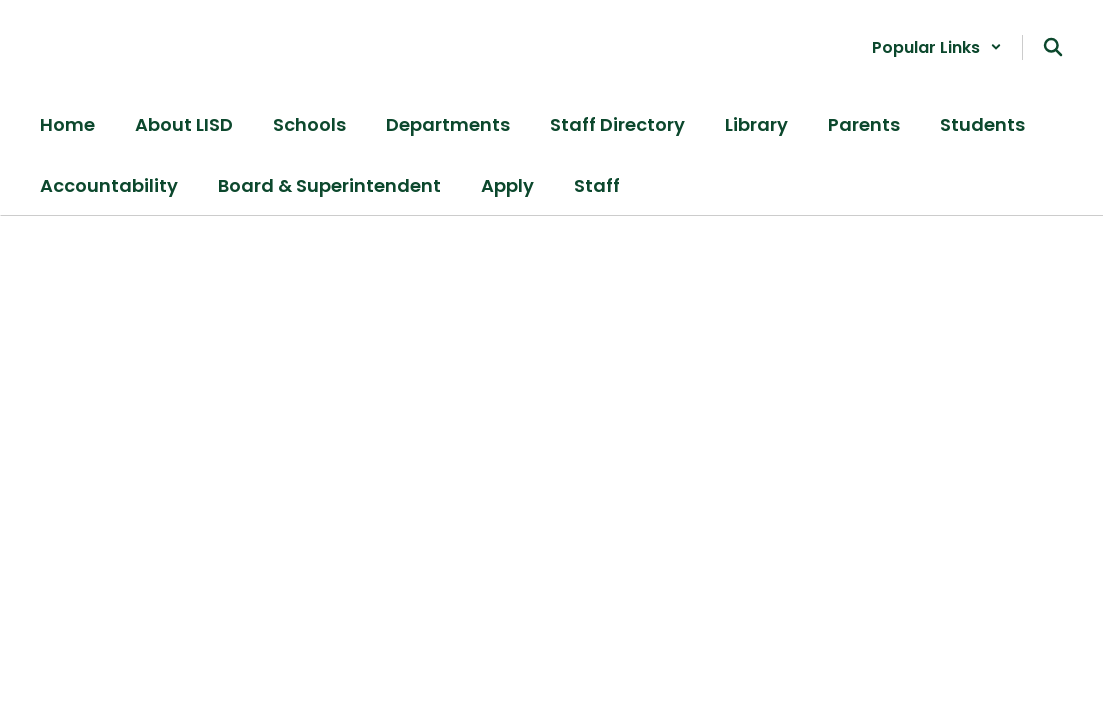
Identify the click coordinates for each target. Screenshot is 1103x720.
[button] (937, 47)
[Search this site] (1053, 47)
